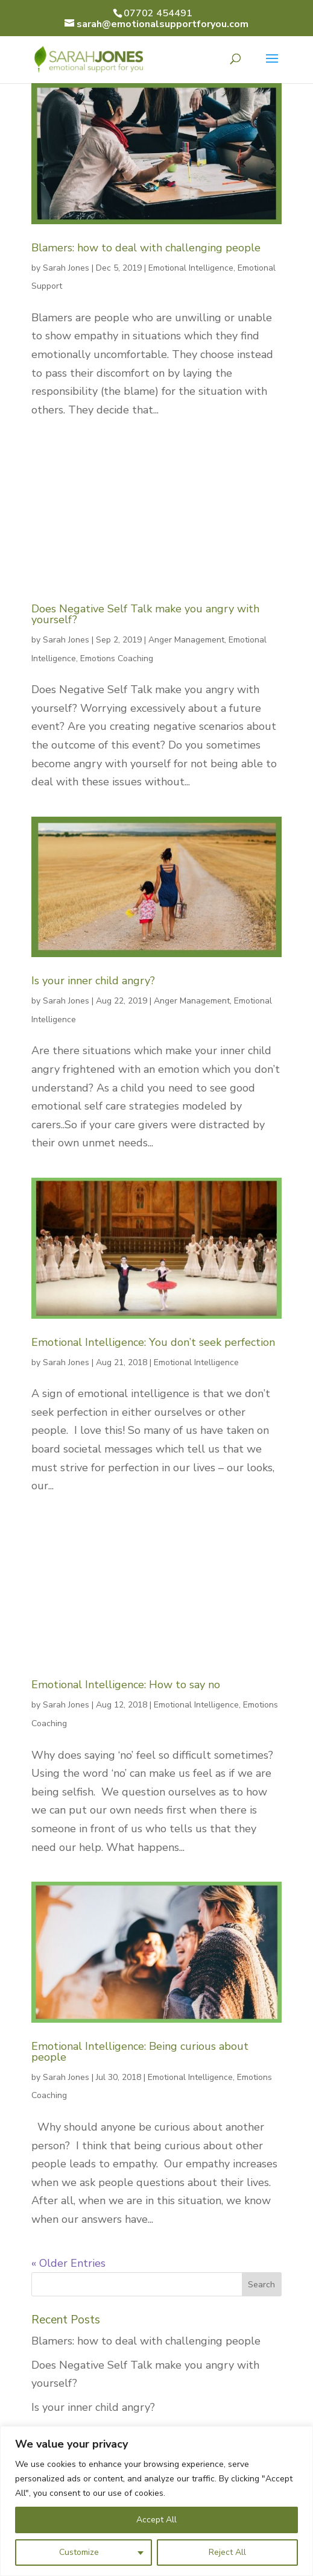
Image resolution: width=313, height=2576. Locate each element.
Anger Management (186, 640)
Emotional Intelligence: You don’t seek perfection (153, 1342)
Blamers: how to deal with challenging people (146, 247)
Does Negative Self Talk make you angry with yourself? (145, 614)
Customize (79, 2552)
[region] (156, 2501)
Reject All (227, 2552)
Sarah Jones (66, 268)
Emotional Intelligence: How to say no (125, 1684)
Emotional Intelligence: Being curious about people (139, 2051)
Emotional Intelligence (190, 268)
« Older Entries (68, 2263)
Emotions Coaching (116, 658)
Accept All (156, 2519)
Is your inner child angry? (93, 980)
